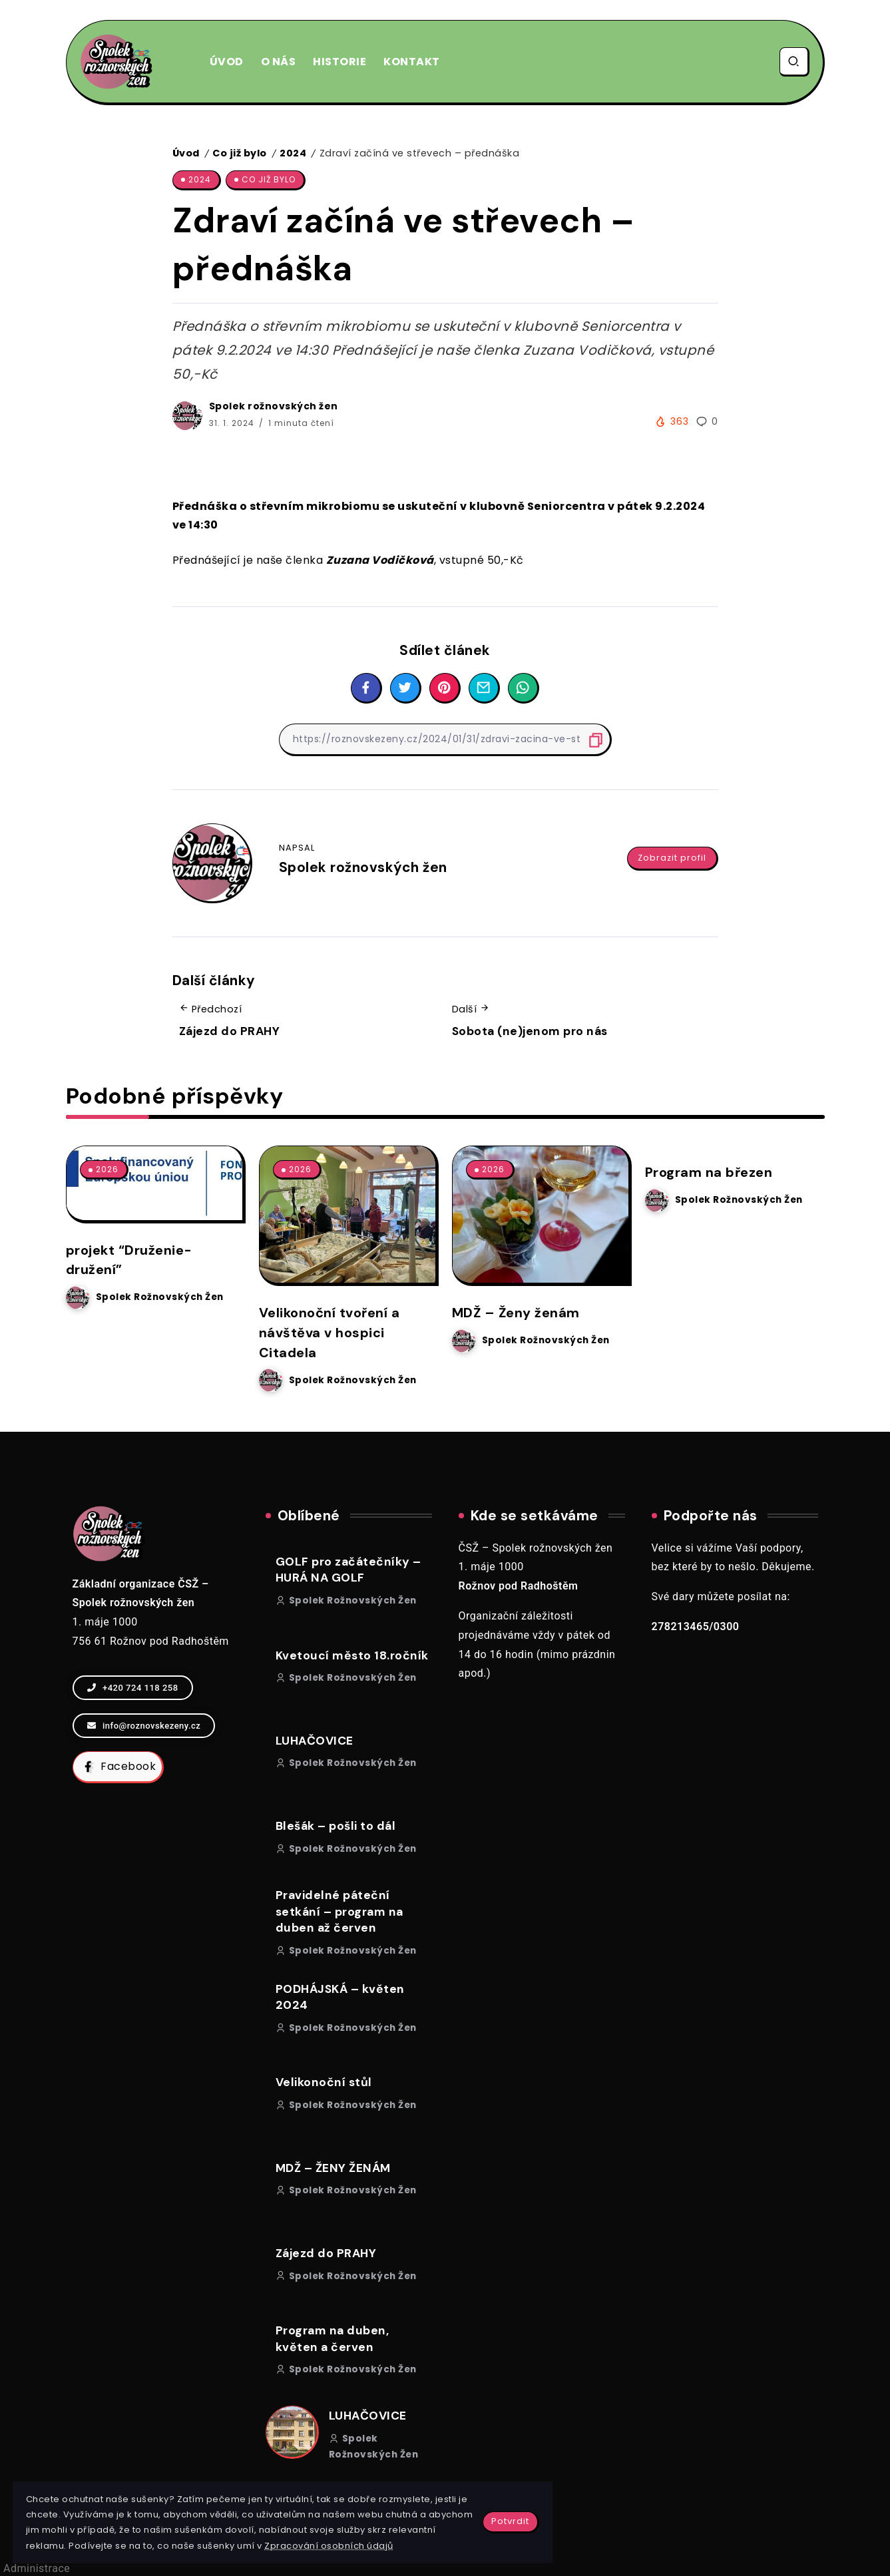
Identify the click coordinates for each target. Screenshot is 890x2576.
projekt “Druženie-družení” (131, 1259)
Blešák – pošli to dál (336, 1825)
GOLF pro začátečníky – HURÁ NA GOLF (348, 1568)
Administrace (36, 2567)
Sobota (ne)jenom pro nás (530, 1031)
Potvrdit (311, 2482)
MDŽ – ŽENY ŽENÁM (333, 2166)
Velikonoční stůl (324, 2081)
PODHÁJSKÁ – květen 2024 (340, 1996)
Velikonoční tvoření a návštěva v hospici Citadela (333, 1331)
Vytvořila (445, 2556)
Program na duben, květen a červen (332, 2337)
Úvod (186, 153)
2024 (293, 153)
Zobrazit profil (672, 851)
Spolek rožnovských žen (273, 406)
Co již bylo (239, 153)
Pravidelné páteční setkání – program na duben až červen (339, 1910)
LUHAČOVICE (314, 1739)
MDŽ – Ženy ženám (518, 1312)
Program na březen (711, 1172)
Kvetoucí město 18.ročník (352, 1654)
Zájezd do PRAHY (229, 1031)
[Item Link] (347, 1214)
